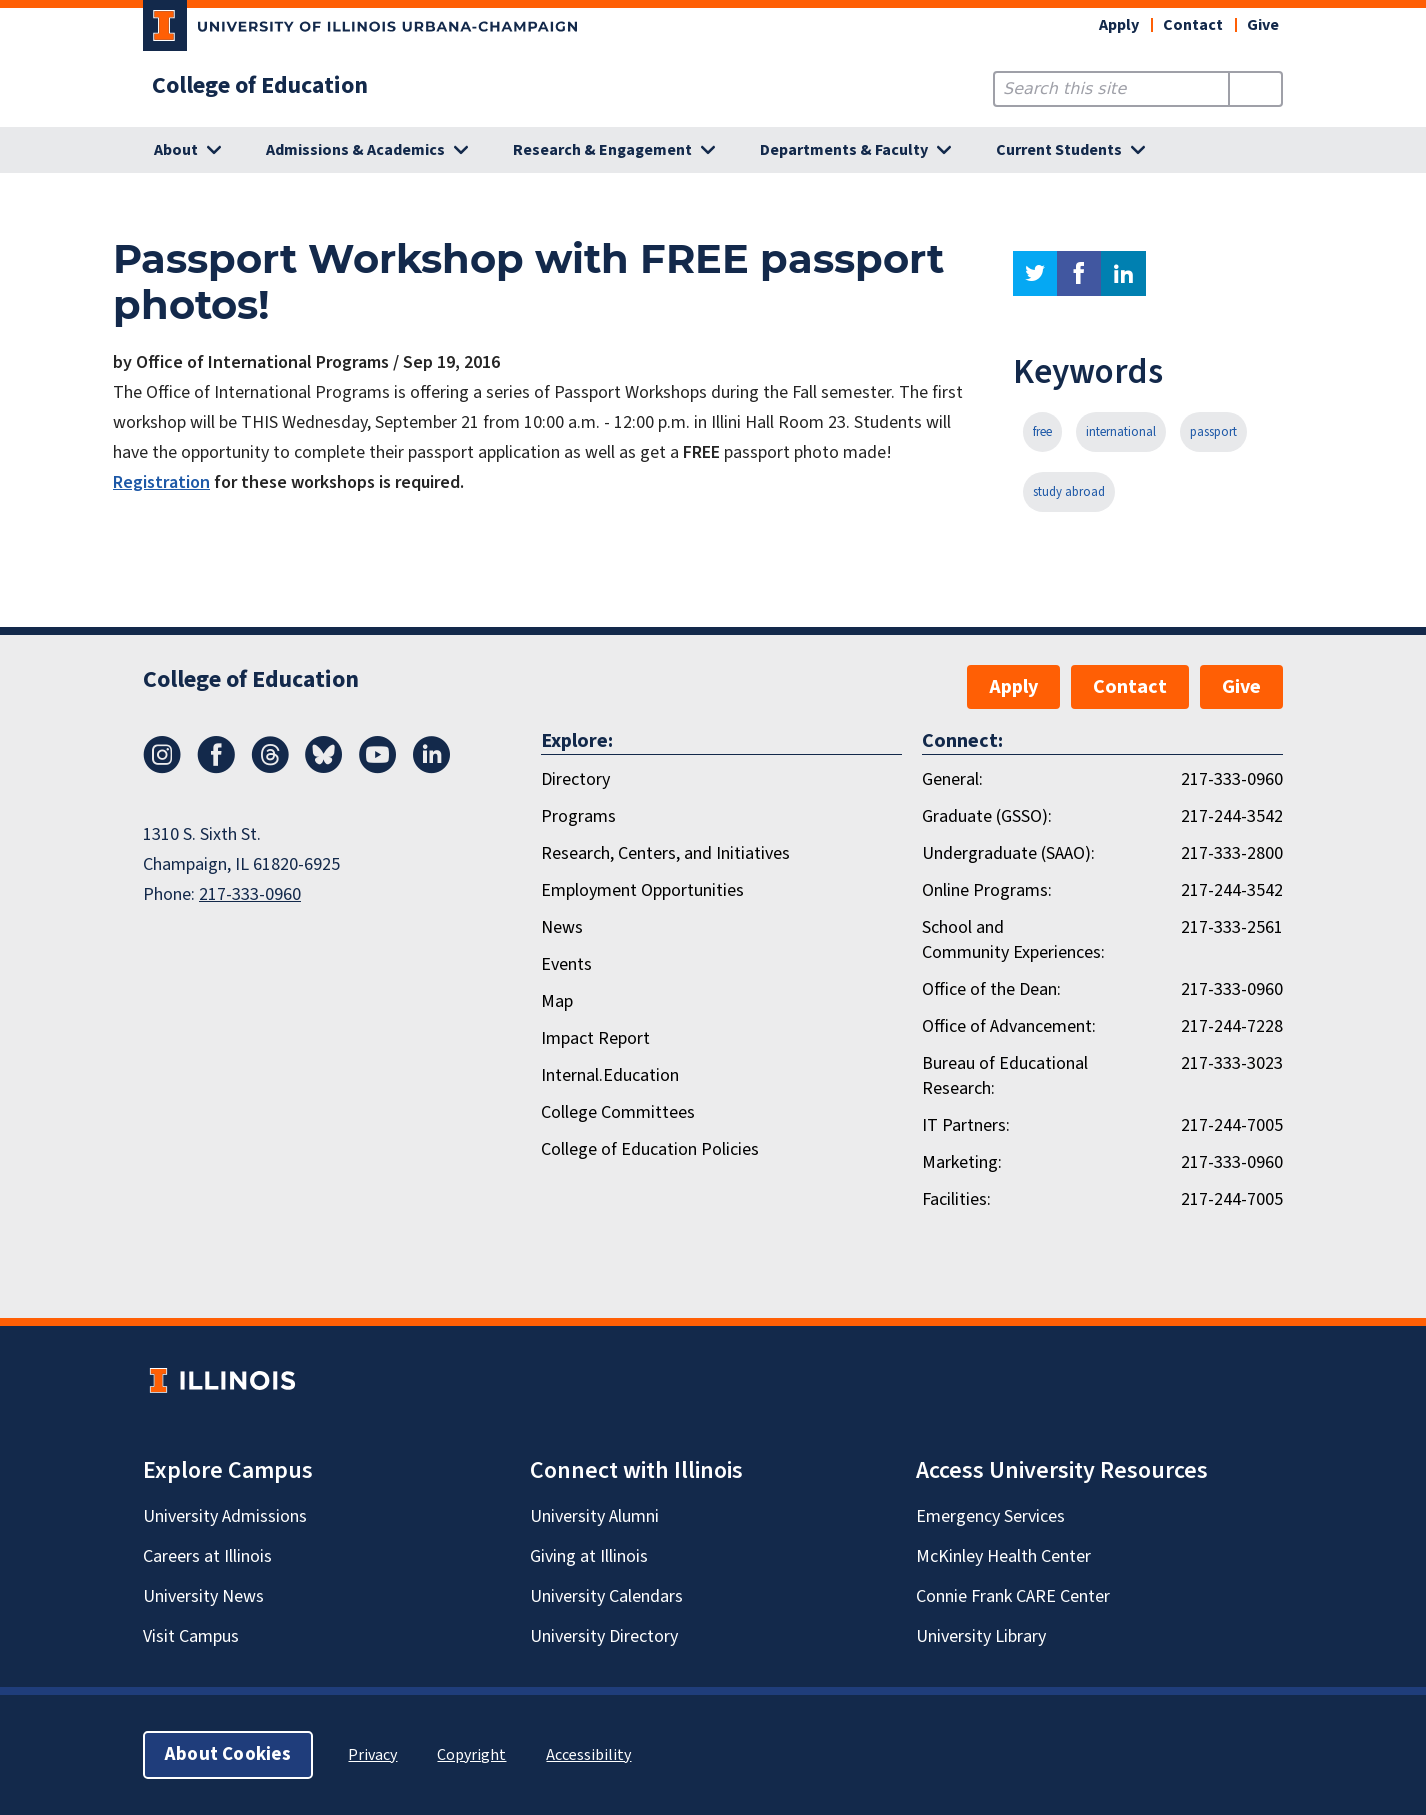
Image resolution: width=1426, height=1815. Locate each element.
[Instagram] (162, 768)
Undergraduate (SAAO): (1008, 853)
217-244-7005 (1232, 1125)
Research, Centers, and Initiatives (665, 853)
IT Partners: (966, 1125)
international (1121, 432)
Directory (575, 779)
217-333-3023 (1232, 1063)
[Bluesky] (324, 768)
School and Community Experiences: (1013, 940)
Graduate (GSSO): (987, 816)
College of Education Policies (650, 1149)
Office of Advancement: (1009, 1026)
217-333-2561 (1232, 927)
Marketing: (962, 1162)
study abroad (1069, 492)
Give (1263, 25)
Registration (161, 482)
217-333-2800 (1232, 853)
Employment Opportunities (642, 890)
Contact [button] (1193, 25)
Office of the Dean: (991, 989)
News (562, 927)
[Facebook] (216, 768)
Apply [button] (1119, 25)
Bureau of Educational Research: (1005, 1076)
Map (557, 1001)
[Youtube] (378, 768)
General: (952, 779)
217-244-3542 (1232, 816)
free (1042, 432)
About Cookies (228, 1754)
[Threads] (270, 768)
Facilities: (956, 1199)
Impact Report (595, 1038)
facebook (1079, 273)
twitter (1035, 273)
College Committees (618, 1112)
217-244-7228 (1232, 1026)
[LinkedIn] (432, 768)
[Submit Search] (1255, 89)
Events (566, 964)
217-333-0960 (250, 894)
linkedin (1123, 273)
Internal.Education (610, 1075)
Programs (578, 816)
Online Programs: (987, 890)
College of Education (260, 86)
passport (1213, 432)
